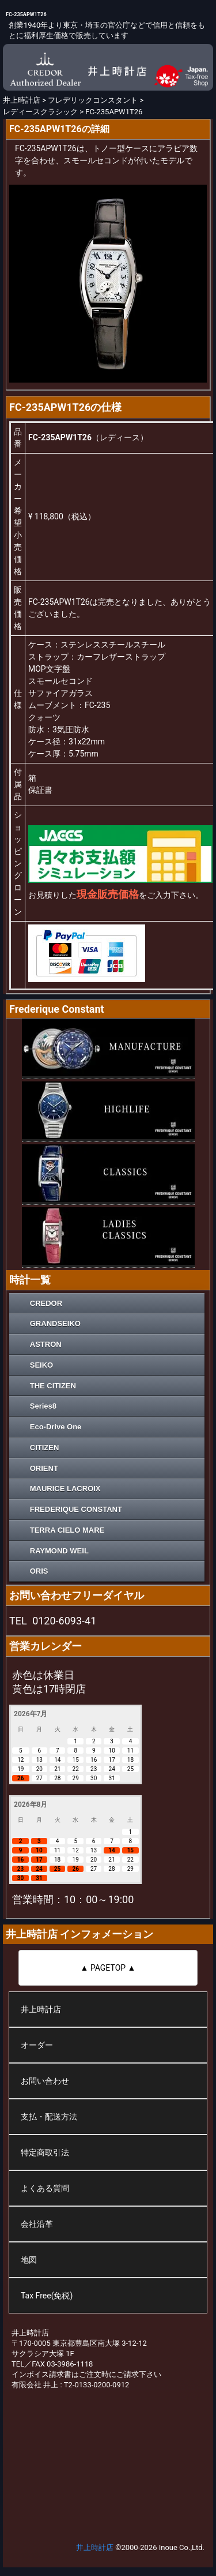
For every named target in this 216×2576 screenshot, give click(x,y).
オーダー (37, 2045)
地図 (29, 2259)
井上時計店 (41, 2009)
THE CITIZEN (53, 1385)
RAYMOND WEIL (59, 1551)
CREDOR (46, 1303)
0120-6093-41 (64, 1621)
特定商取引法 (45, 2152)
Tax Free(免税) (47, 2295)
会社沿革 (37, 2224)
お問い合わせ (45, 2080)
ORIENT (44, 1468)
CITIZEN (44, 1447)
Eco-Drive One (56, 1426)
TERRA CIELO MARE (67, 1530)
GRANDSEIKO (55, 1323)
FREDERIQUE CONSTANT (76, 1509)
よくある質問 (45, 2188)
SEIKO (41, 1365)
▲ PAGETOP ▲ (108, 1967)
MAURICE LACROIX (65, 1488)
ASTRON (46, 1344)
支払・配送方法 (49, 2116)
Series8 (43, 1406)
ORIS (39, 1571)
